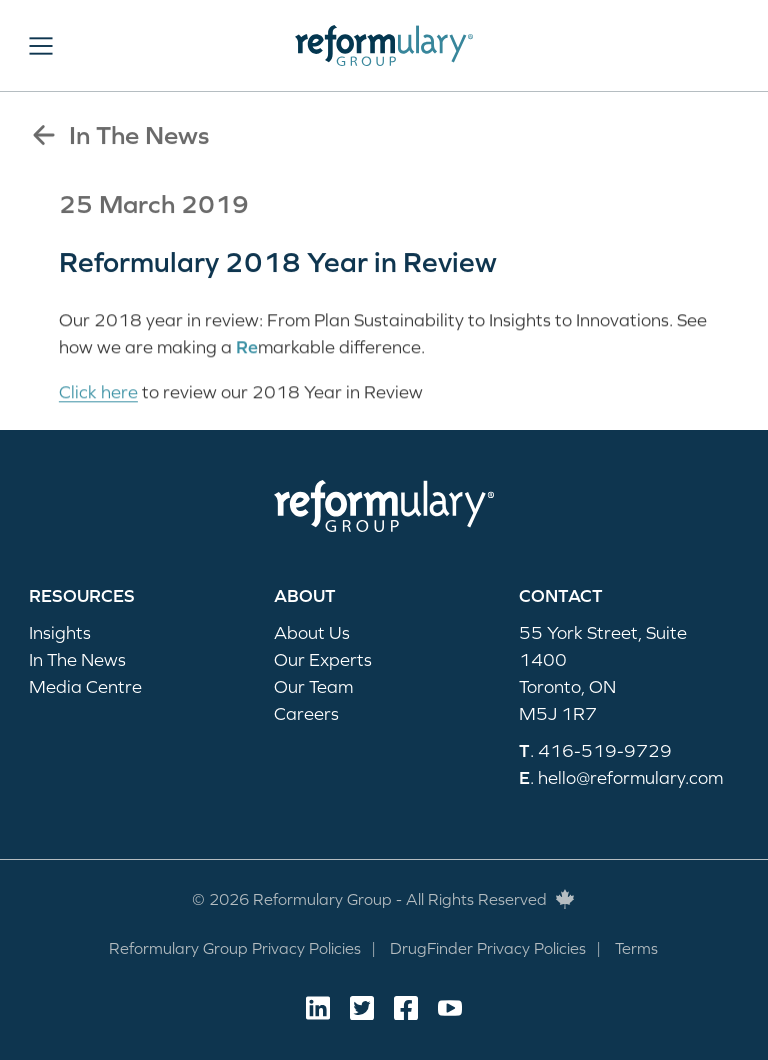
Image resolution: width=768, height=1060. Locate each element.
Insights (60, 632)
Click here (98, 393)
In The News (119, 135)
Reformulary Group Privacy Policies (235, 948)
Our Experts (323, 659)
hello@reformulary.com (630, 777)
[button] (41, 46)
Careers (306, 713)
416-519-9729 (605, 750)
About (305, 595)
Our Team (313, 686)
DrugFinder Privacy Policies (488, 948)
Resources (82, 595)
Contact (561, 595)
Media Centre (85, 686)
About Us (312, 632)
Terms (636, 948)
